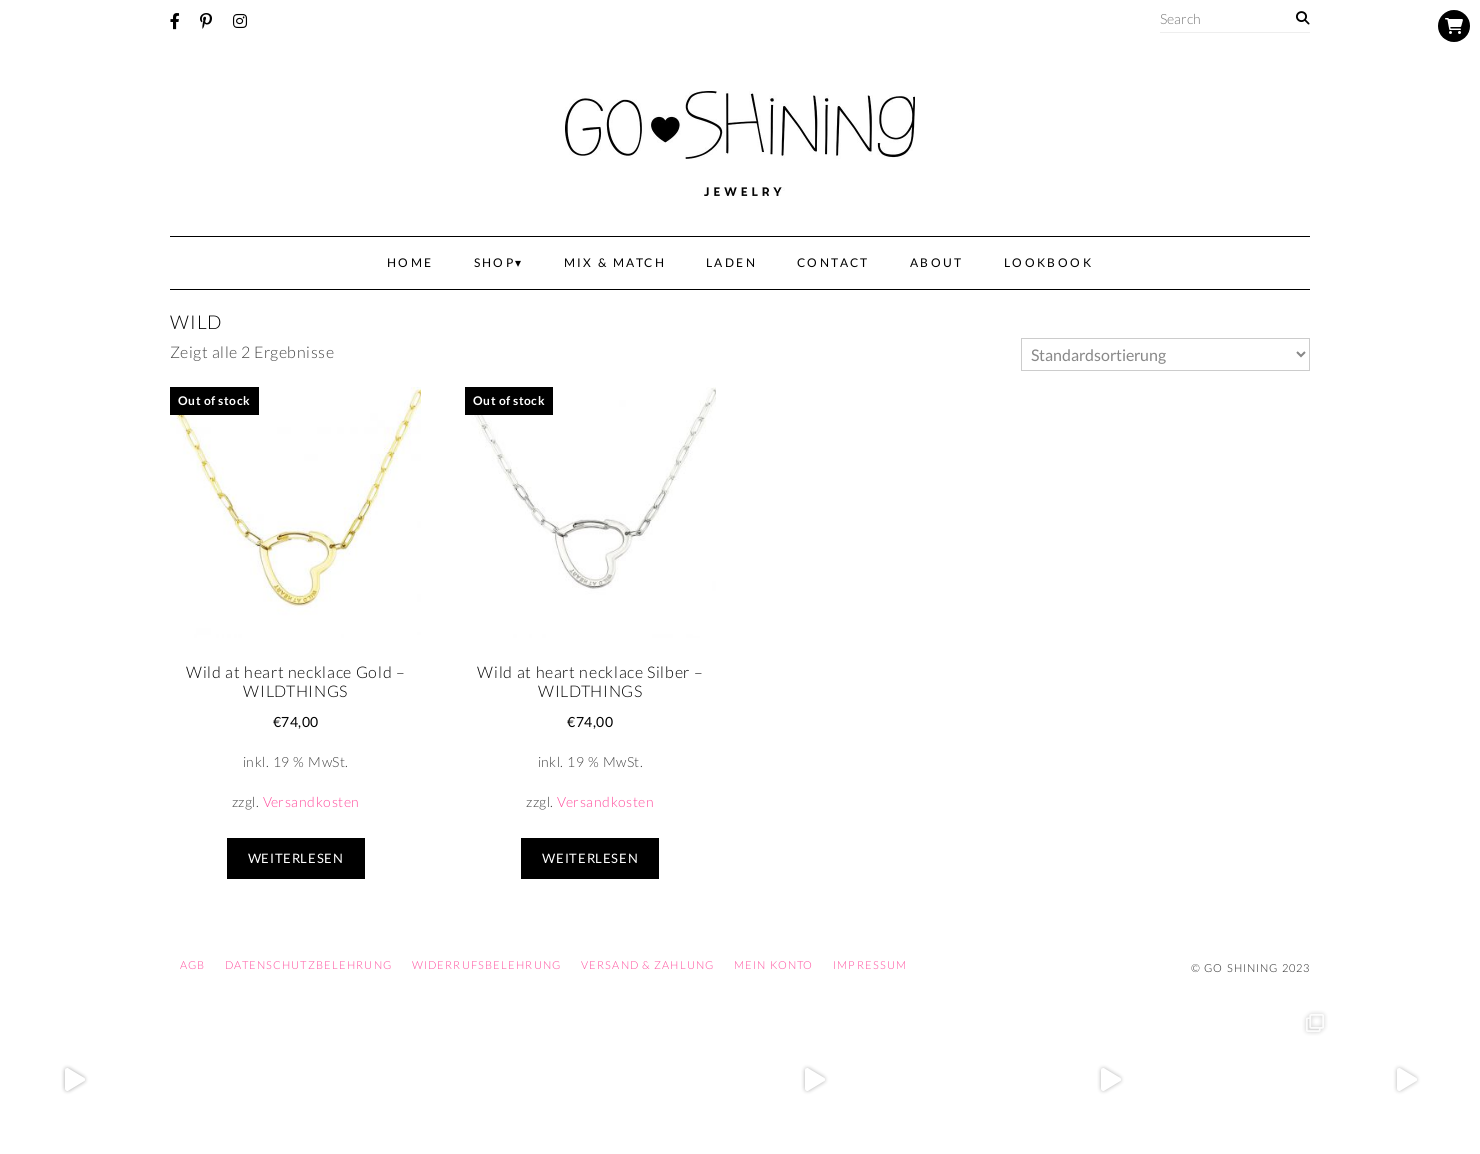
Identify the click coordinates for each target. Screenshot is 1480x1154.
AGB (192, 964)
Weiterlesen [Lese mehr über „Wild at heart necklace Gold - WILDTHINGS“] (296, 858)
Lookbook (1048, 262)
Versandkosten (311, 801)
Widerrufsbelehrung (486, 964)
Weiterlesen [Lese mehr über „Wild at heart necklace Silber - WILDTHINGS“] (590, 858)
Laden (731, 262)
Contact (833, 262)
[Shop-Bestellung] (1165, 354)
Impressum (870, 964)
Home (410, 262)
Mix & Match (615, 262)
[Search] (1302, 18)
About (937, 262)
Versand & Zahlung (647, 964)
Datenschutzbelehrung (308, 964)
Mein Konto (773, 964)
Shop (495, 262)
